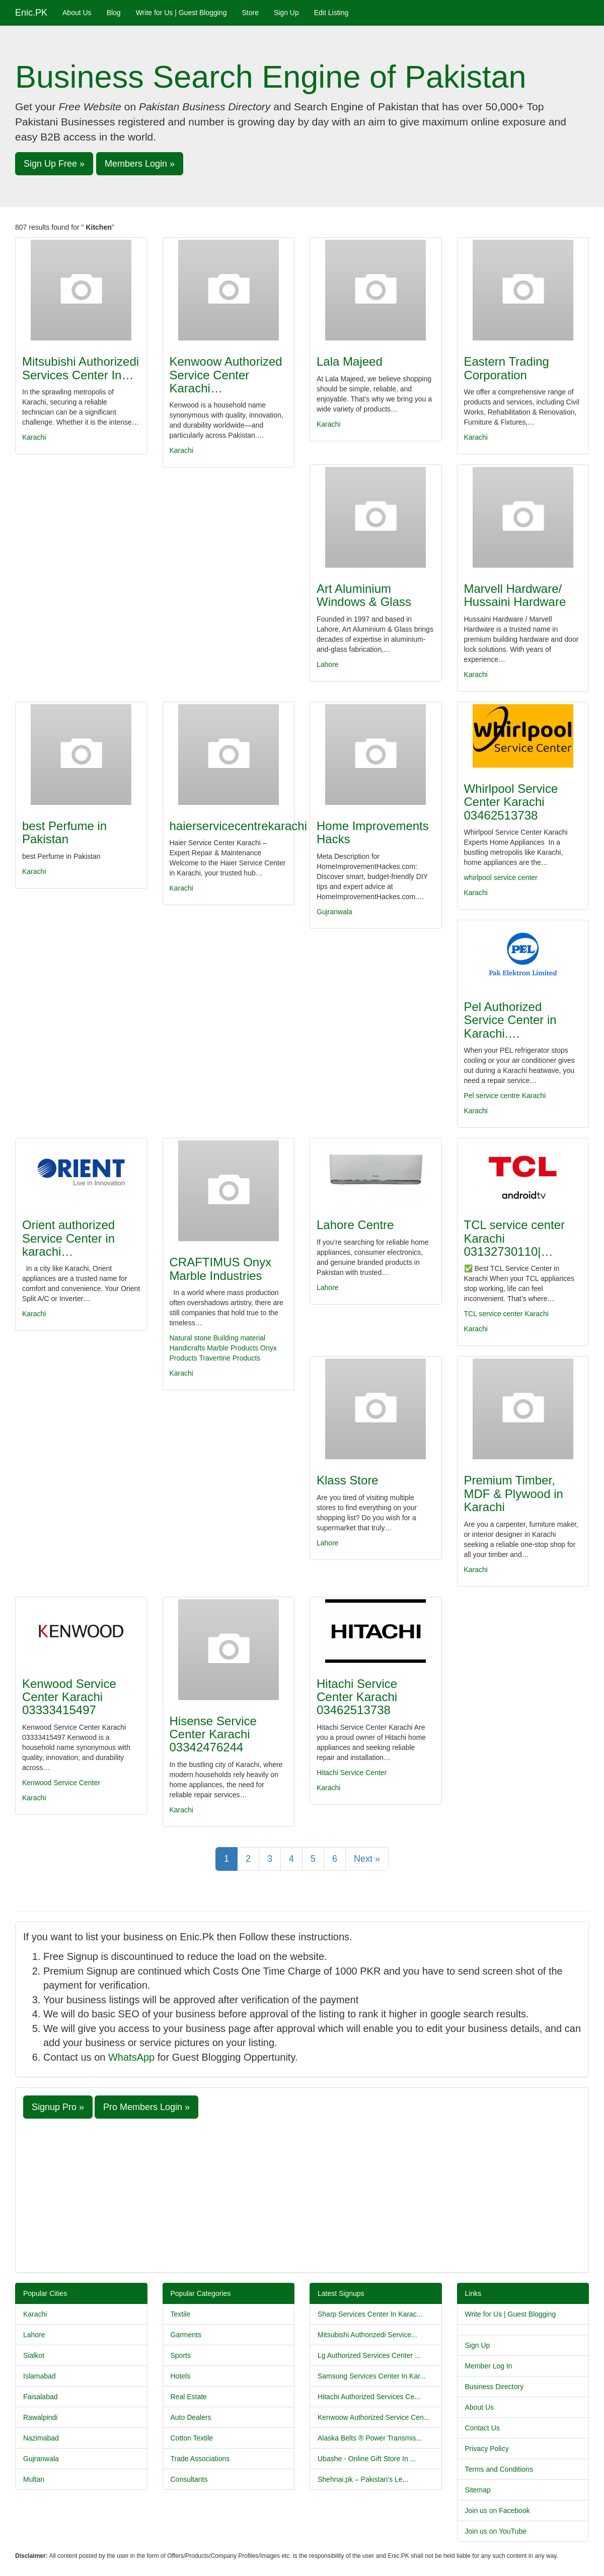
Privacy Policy (487, 2449)
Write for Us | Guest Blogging (181, 13)
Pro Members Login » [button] (146, 2107)
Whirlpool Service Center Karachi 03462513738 (511, 802)
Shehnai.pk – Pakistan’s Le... (363, 2479)
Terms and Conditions (499, 2469)
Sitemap (478, 2490)
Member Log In (488, 2366)
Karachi (34, 437)
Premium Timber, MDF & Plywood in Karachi (513, 1493)
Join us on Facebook (497, 2510)
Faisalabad (40, 2397)
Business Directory (494, 2387)
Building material (239, 1338)
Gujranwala (334, 912)
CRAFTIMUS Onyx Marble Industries (221, 1268)
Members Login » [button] (140, 164)
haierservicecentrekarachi (238, 826)
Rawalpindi (40, 2417)
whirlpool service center (501, 877)
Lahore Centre (355, 1225)
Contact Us (482, 2428)
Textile (181, 2314)
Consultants (189, 2479)
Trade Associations (200, 2459)
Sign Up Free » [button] (54, 164)
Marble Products (233, 1348)
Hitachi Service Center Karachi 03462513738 (357, 1697)
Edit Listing (331, 13)
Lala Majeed (350, 361)
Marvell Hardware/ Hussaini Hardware (515, 595)
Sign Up (286, 13)
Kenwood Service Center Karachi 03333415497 (69, 1697)
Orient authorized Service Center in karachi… (68, 1238)
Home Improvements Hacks (373, 832)
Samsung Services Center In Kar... (372, 2376)
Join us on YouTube (495, 2531)
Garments (186, 2335)
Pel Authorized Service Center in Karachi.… (510, 1020)
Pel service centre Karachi (505, 1096)
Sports (181, 2355)
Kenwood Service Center (61, 1783)
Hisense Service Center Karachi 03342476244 (213, 1734)
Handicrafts (187, 1348)
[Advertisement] (302, 2194)
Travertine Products (229, 1358)
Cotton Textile (192, 2438)
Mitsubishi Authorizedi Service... (367, 2335)
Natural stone (190, 1338)
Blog (114, 13)
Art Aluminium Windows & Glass (364, 595)
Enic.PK (31, 13)
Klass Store (348, 1480)
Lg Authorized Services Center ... (369, 2355)
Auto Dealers (191, 2417)
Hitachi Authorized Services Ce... (369, 2397)
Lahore (328, 664)
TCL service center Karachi (506, 1314)
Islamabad (39, 2376)
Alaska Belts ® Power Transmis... (370, 2438)
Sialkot (33, 2355)
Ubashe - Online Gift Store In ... (367, 2459)
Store (250, 13)
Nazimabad (41, 2438)
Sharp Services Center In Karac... (370, 2314)
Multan (33, 2479)
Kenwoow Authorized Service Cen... (374, 2417)
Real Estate (189, 2397)
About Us (77, 13)
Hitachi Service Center (352, 1773)
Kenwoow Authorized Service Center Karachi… (226, 375)
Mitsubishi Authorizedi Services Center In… (80, 368)
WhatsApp (131, 2057)
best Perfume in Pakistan (64, 832)
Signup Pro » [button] (58, 2107)
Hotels (181, 2376)
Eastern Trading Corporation (506, 368)
